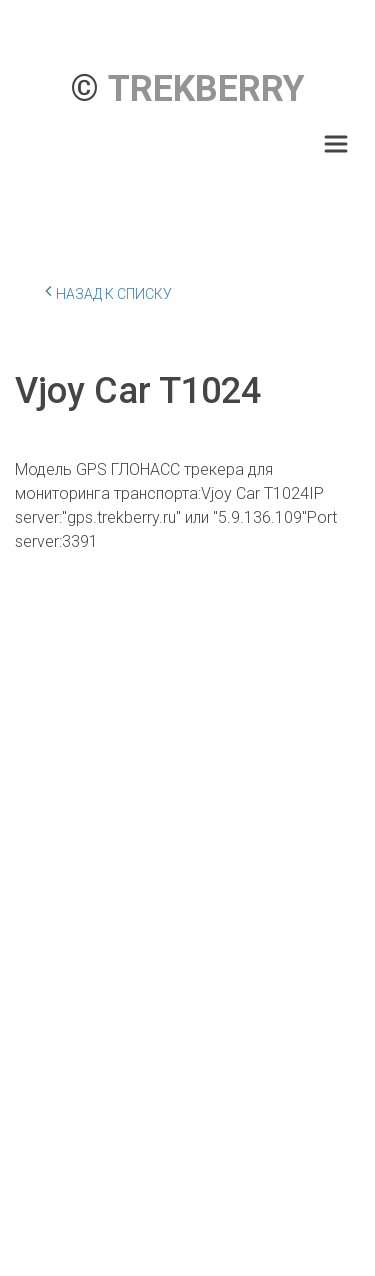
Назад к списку (108, 291)
